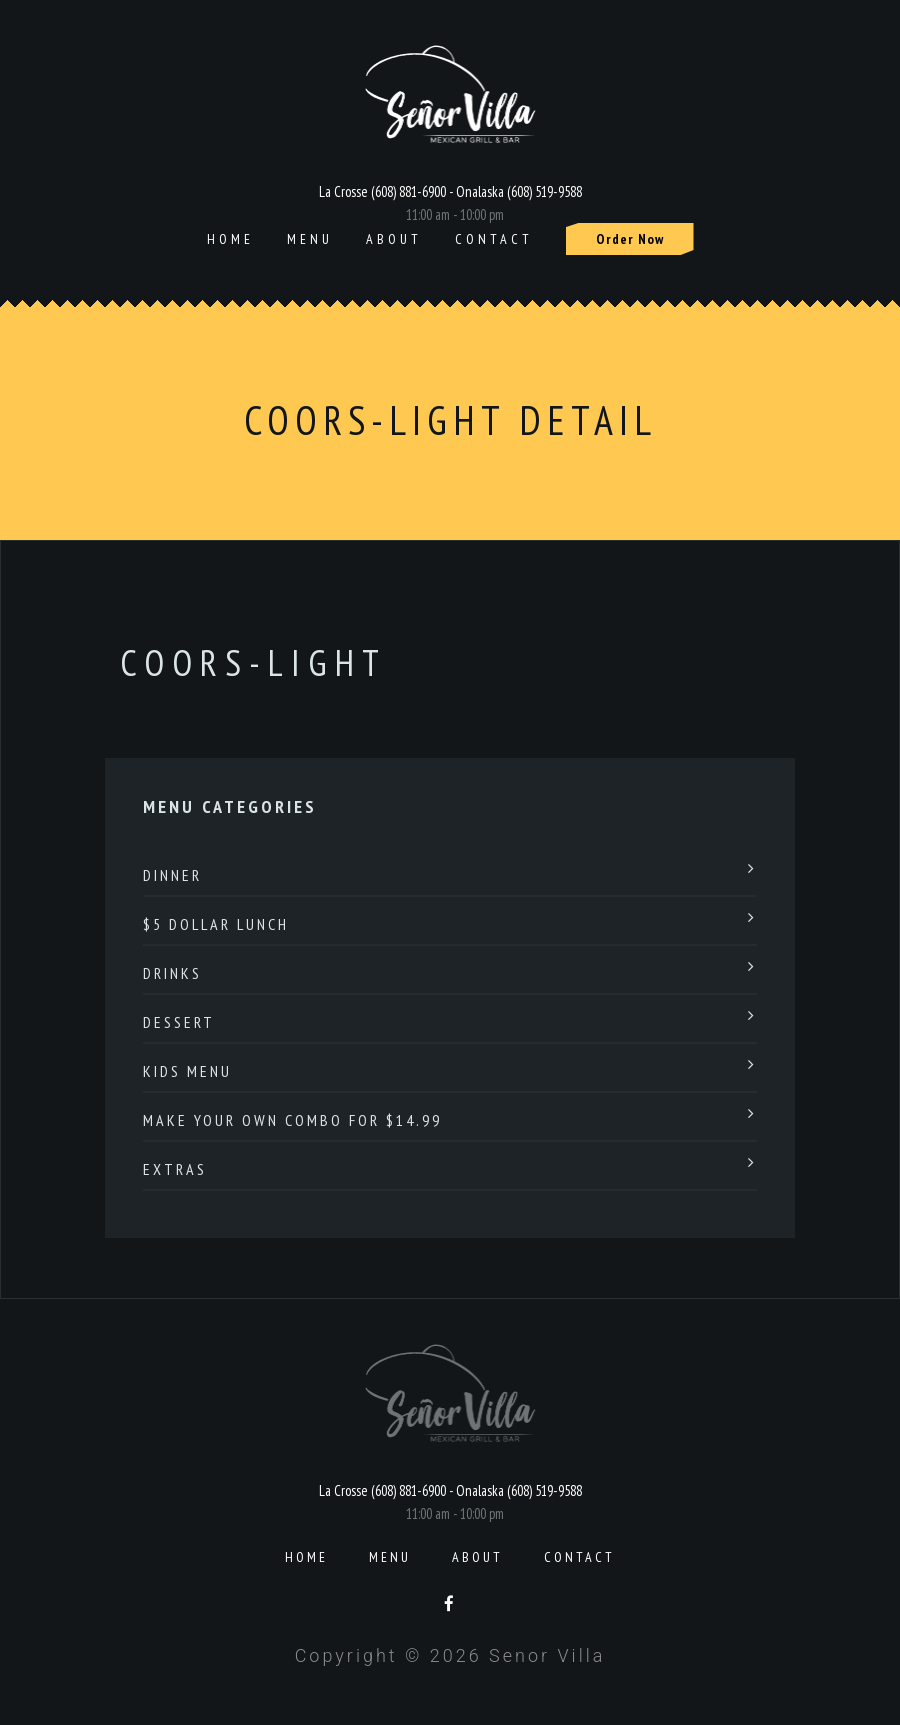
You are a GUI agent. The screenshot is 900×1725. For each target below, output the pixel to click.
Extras (175, 1169)
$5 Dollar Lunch (216, 924)
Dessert (179, 1022)
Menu (310, 239)
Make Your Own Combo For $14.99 (292, 1120)
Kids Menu (187, 1071)
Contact (494, 239)
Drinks (172, 973)
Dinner (172, 875)
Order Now (630, 239)
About (394, 239)
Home (230, 239)
